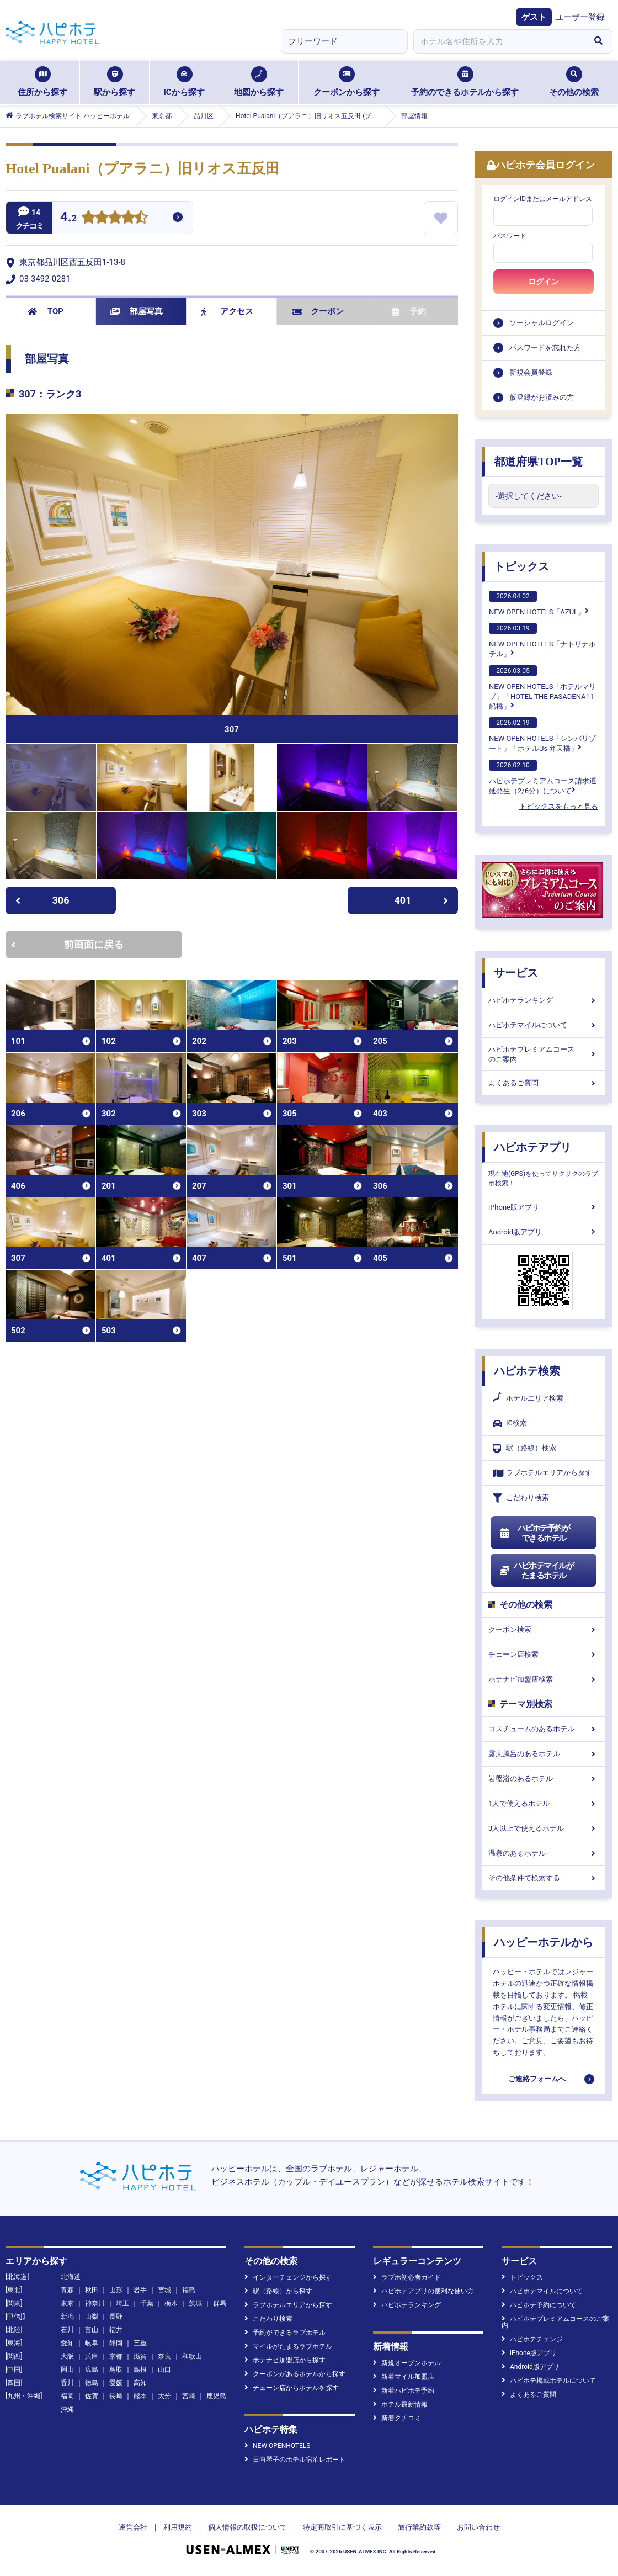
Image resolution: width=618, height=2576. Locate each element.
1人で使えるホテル (543, 1803)
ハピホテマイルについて (543, 1025)
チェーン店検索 (543, 1654)
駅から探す (114, 81)
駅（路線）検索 (524, 1448)
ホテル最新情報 (400, 2404)
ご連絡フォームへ (537, 2079)
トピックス (521, 566)
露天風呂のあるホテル (543, 1754)
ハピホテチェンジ (532, 2339)
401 (422, 900)
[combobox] (498, 41)
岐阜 (91, 2343)
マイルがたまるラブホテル (288, 2346)
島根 (140, 2369)
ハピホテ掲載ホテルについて (549, 2380)
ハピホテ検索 (527, 1371)
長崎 (115, 2396)
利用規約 (177, 2527)
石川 (67, 2330)
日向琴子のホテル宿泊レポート (294, 2459)
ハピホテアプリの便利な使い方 (423, 2291)
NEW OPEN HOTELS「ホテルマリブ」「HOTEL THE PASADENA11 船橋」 (542, 688)
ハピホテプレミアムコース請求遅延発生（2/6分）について (542, 777)
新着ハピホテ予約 (403, 2390)
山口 (164, 2369)
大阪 (67, 2356)
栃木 (171, 2303)
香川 (67, 2383)
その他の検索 (574, 81)
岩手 (140, 2290)
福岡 (67, 2396)
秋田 (91, 2290)
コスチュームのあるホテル (543, 1729)
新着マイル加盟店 (403, 2377)
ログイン (543, 281)
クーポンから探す (346, 81)
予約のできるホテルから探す (465, 81)
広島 (91, 2369)
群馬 (219, 2303)
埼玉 (122, 2303)
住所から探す (42, 81)
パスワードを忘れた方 (545, 347)
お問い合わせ (478, 2527)
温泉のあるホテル (543, 1853)
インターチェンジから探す (288, 2277)
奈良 (164, 2356)
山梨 (91, 2316)
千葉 (146, 2303)
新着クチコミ (397, 2418)
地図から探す (259, 81)
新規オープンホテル (407, 2363)
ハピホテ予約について (539, 2305)
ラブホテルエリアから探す (542, 1473)
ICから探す (183, 81)
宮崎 (188, 2396)
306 (42, 900)
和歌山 (192, 2356)
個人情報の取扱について (247, 2527)
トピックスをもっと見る (558, 806)
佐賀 (91, 2396)
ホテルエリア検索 (528, 1398)
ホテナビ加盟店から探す (285, 2360)
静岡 (115, 2343)
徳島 (91, 2383)
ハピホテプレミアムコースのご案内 (543, 1054)
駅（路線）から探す (278, 2291)
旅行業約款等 (419, 2527)
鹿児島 (216, 2396)
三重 (140, 2343)
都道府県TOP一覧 (538, 461)
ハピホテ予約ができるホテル (534, 1533)
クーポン (318, 311)
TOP (45, 311)
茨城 (195, 2303)
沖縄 (67, 2409)
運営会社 (133, 2527)
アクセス (227, 311)
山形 (115, 2290)
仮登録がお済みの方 (541, 397)
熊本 (140, 2396)
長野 (115, 2316)
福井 (115, 2330)
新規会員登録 (530, 372)
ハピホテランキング (543, 1000)
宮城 (164, 2290)
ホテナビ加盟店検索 (543, 1679)
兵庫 (91, 2356)
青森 (67, 2290)
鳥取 (115, 2369)
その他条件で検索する (543, 1878)
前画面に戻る (67, 944)
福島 (188, 2290)
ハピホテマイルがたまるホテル (536, 1571)
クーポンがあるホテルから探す (294, 2374)
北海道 (71, 2277)
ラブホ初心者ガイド (407, 2277)
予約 (409, 311)
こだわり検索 (521, 1498)
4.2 (68, 218)
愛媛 (115, 2383)
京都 (115, 2356)
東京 (67, 2303)
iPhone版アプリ (543, 1207)
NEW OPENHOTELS (277, 2446)
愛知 (67, 2343)
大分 (164, 2396)
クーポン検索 (543, 1629)
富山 (91, 2330)
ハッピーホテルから (543, 1942)
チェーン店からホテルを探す (291, 2388)
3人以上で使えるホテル (543, 1828)
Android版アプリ (543, 1232)
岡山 (67, 2369)
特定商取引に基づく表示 (342, 2527)
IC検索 (510, 1423)
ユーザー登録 (580, 17)
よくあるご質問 (543, 1083)
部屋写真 (136, 311)
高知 (140, 2383)
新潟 (67, 2316)
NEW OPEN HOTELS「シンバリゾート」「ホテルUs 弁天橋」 (542, 734)
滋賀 (140, 2356)
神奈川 (95, 2303)
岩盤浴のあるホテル (543, 1778)
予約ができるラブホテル (285, 2332)
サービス (516, 973)
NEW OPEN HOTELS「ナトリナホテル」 (542, 640)
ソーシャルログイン (541, 323)
